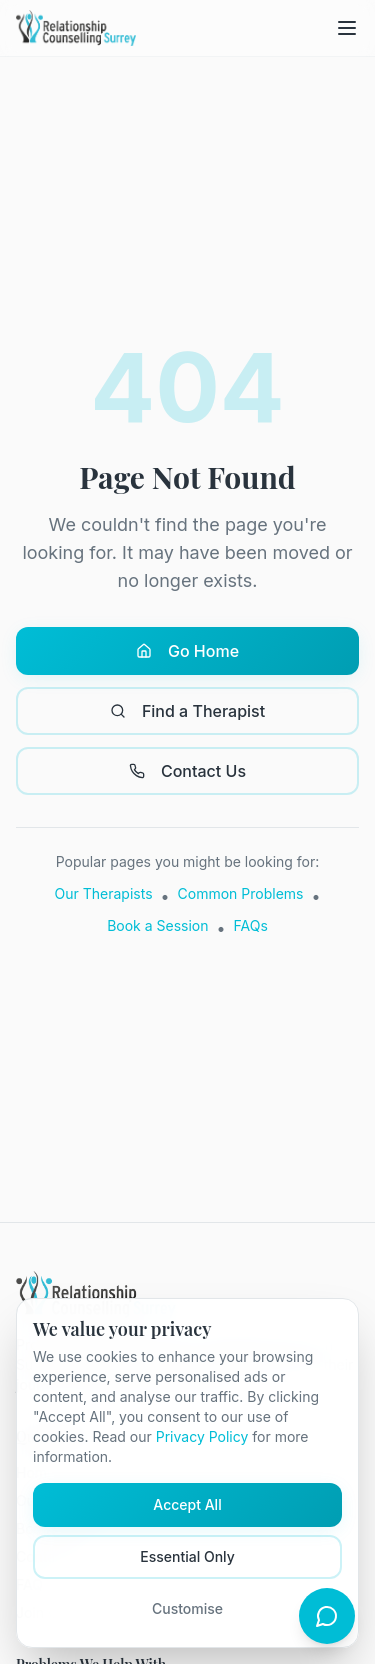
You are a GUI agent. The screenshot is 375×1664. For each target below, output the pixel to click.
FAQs (251, 925)
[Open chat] (327, 1616)
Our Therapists (104, 893)
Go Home (187, 651)
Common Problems (241, 893)
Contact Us (187, 771)
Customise (187, 1608)
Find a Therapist (187, 711)
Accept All (187, 1504)
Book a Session (157, 925)
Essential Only (187, 1556)
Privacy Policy (202, 1436)
